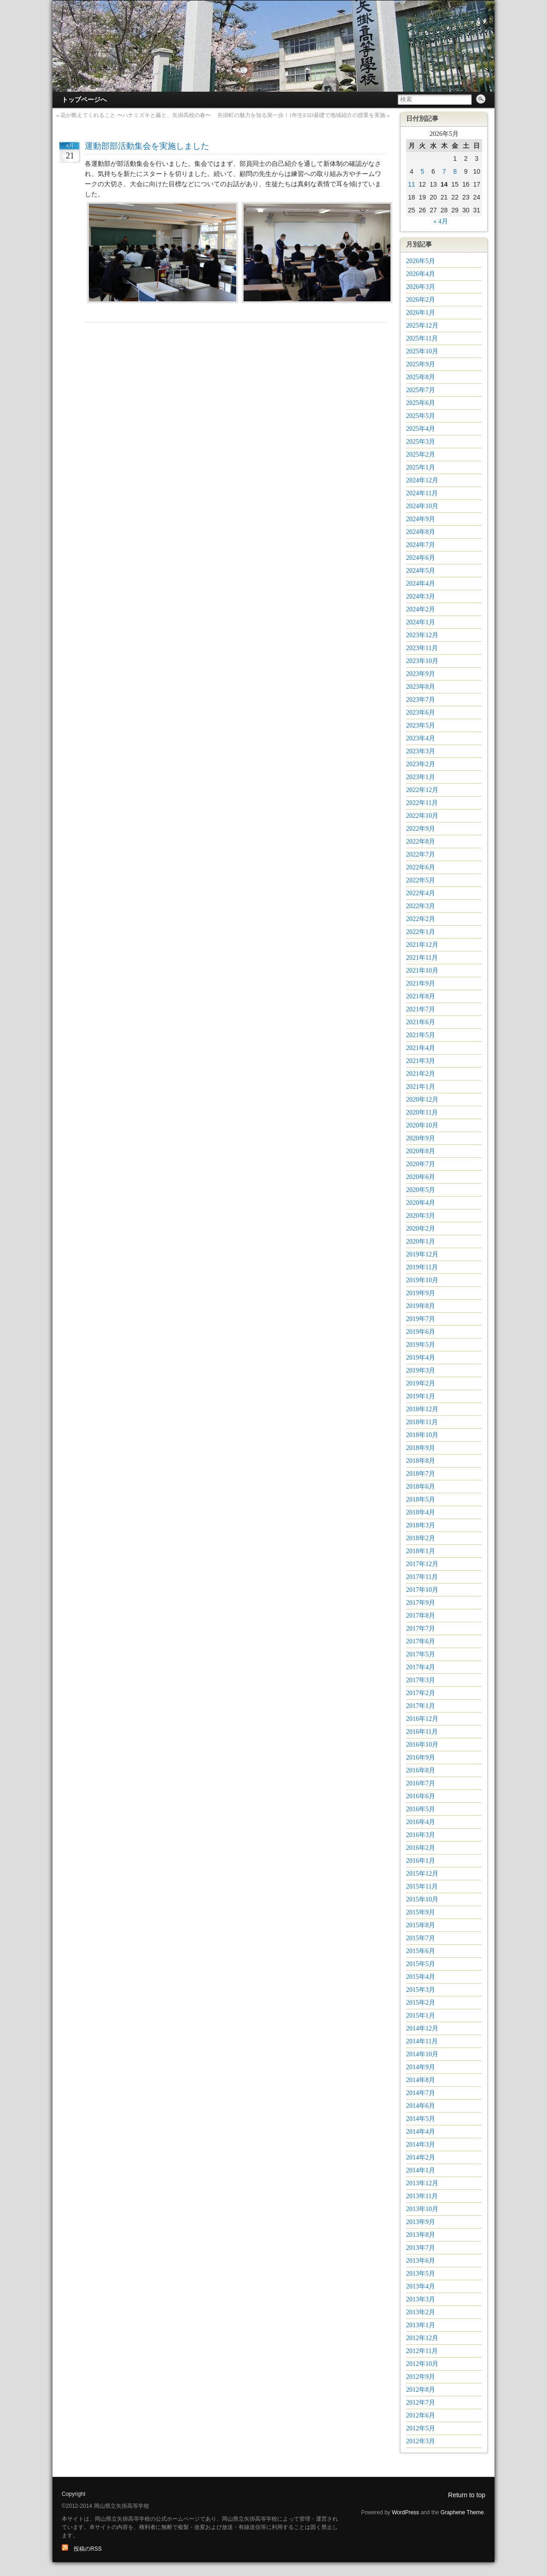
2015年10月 (422, 1899)
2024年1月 (420, 622)
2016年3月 (420, 1834)
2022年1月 (420, 931)
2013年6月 (420, 2260)
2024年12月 (422, 480)
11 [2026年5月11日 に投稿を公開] (411, 184)
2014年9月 (420, 2067)
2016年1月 (420, 1860)
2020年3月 (420, 1215)
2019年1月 (420, 1396)
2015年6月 (420, 1951)
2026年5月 (420, 261)
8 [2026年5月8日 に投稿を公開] (455, 171)
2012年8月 (420, 2389)
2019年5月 (420, 1344)
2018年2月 (420, 1538)
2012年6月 (420, 2415)
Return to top (466, 2495)
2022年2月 (420, 918)
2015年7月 (420, 1938)
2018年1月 (420, 1551)
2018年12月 (422, 1409)
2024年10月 (422, 506)
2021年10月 (422, 970)
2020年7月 (420, 1164)
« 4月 (440, 221)
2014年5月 (420, 2118)
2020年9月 (420, 1138)
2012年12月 (422, 2338)
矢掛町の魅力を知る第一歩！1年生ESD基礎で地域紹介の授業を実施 (301, 115)
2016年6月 (420, 1796)
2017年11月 (422, 1576)
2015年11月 (422, 1886)
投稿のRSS (82, 2549)
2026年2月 (420, 299)
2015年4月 (420, 1976)
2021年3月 (420, 1060)
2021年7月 (420, 1009)
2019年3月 (420, 1370)
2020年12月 (422, 1099)
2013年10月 (422, 2209)
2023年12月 (422, 635)
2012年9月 (420, 2376)
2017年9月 (420, 1602)
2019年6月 (420, 1331)
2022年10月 (422, 815)
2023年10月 (422, 660)
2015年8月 (420, 1925)
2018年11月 (422, 1422)
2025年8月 (420, 377)
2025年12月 (422, 325)
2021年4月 (420, 1047)
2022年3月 (420, 906)
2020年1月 (420, 1241)
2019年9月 (420, 1293)
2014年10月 (422, 2054)
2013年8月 (420, 2234)
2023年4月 (420, 738)
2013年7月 (420, 2247)
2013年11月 (422, 2196)
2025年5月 (420, 415)
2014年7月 (420, 2092)
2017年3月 (420, 1680)
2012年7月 (420, 2402)
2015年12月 (422, 1873)
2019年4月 (420, 1357)
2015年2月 (420, 2002)
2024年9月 (420, 519)
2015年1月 (420, 2015)
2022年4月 (420, 893)
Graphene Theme (462, 2512)
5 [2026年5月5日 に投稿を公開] (422, 171)
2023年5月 (420, 725)
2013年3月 (420, 2299)
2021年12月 (422, 944)
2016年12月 (422, 1718)
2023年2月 (420, 764)
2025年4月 (420, 428)
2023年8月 (420, 686)
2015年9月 (420, 1912)
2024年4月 (420, 583)
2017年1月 (420, 1705)
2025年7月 (420, 390)
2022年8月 (420, 841)
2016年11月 (422, 1731)
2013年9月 (420, 2221)
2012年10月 (422, 2363)
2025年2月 (420, 454)
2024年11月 (422, 493)
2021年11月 (422, 957)
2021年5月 (420, 1035)
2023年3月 (420, 751)
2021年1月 (420, 1086)
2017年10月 (422, 1589)
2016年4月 (420, 1822)
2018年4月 (420, 1512)
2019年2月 (420, 1383)
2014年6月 (420, 2105)
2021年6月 (420, 1022)
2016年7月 (420, 1783)
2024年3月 (420, 596)
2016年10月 (422, 1744)
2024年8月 (420, 531)
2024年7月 (420, 544)
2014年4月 (420, 2131)
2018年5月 (420, 1499)
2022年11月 (422, 802)
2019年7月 (420, 1318)
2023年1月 (420, 777)
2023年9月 (420, 673)
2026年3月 (420, 286)
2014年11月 (422, 2041)
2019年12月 (422, 1254)
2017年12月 (422, 1564)
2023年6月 (420, 712)
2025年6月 (420, 402)
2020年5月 (420, 1189)
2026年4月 (420, 273)
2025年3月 (420, 441)
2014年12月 (422, 2028)
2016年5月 (420, 1809)
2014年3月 (420, 2144)
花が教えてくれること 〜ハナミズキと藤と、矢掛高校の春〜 (135, 115)
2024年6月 (420, 557)
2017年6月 (420, 1641)
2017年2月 (420, 1693)
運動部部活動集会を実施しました (147, 146)
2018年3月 (420, 1525)
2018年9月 (420, 1447)
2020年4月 (420, 1202)
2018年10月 (422, 1435)
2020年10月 (422, 1125)
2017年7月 (420, 1628)
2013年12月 (422, 2183)
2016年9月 (420, 1757)
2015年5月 (420, 1963)
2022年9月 (420, 828)
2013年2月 (420, 2312)
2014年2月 (420, 2157)
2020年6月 (420, 1177)
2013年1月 (420, 2325)
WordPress (405, 2512)
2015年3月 (420, 1989)
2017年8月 (420, 1615)
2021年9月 (420, 983)
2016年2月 (420, 1847)
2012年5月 (420, 2428)
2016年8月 (420, 1770)
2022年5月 (420, 880)
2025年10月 (422, 351)
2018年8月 (420, 1460)
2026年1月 (420, 312)
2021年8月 (420, 996)
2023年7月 (420, 699)
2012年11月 (422, 2350)
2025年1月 (420, 467)
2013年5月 (420, 2273)
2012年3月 (420, 2441)
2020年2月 (420, 1228)
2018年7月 (420, 1473)
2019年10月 (422, 1280)
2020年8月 (420, 1151)
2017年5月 (420, 1654)
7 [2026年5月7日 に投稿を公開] (444, 171)
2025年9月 (420, 364)
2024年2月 (420, 609)
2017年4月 (420, 1667)
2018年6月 (420, 1486)
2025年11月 (422, 338)
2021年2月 (420, 1073)
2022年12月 (422, 789)
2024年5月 (420, 570)
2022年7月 (420, 854)
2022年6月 (420, 867)
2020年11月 (422, 1112)
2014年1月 (420, 2170)
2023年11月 (422, 648)
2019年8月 (420, 1306)
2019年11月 (422, 1267)
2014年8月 (420, 2080)
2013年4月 (420, 2286)
